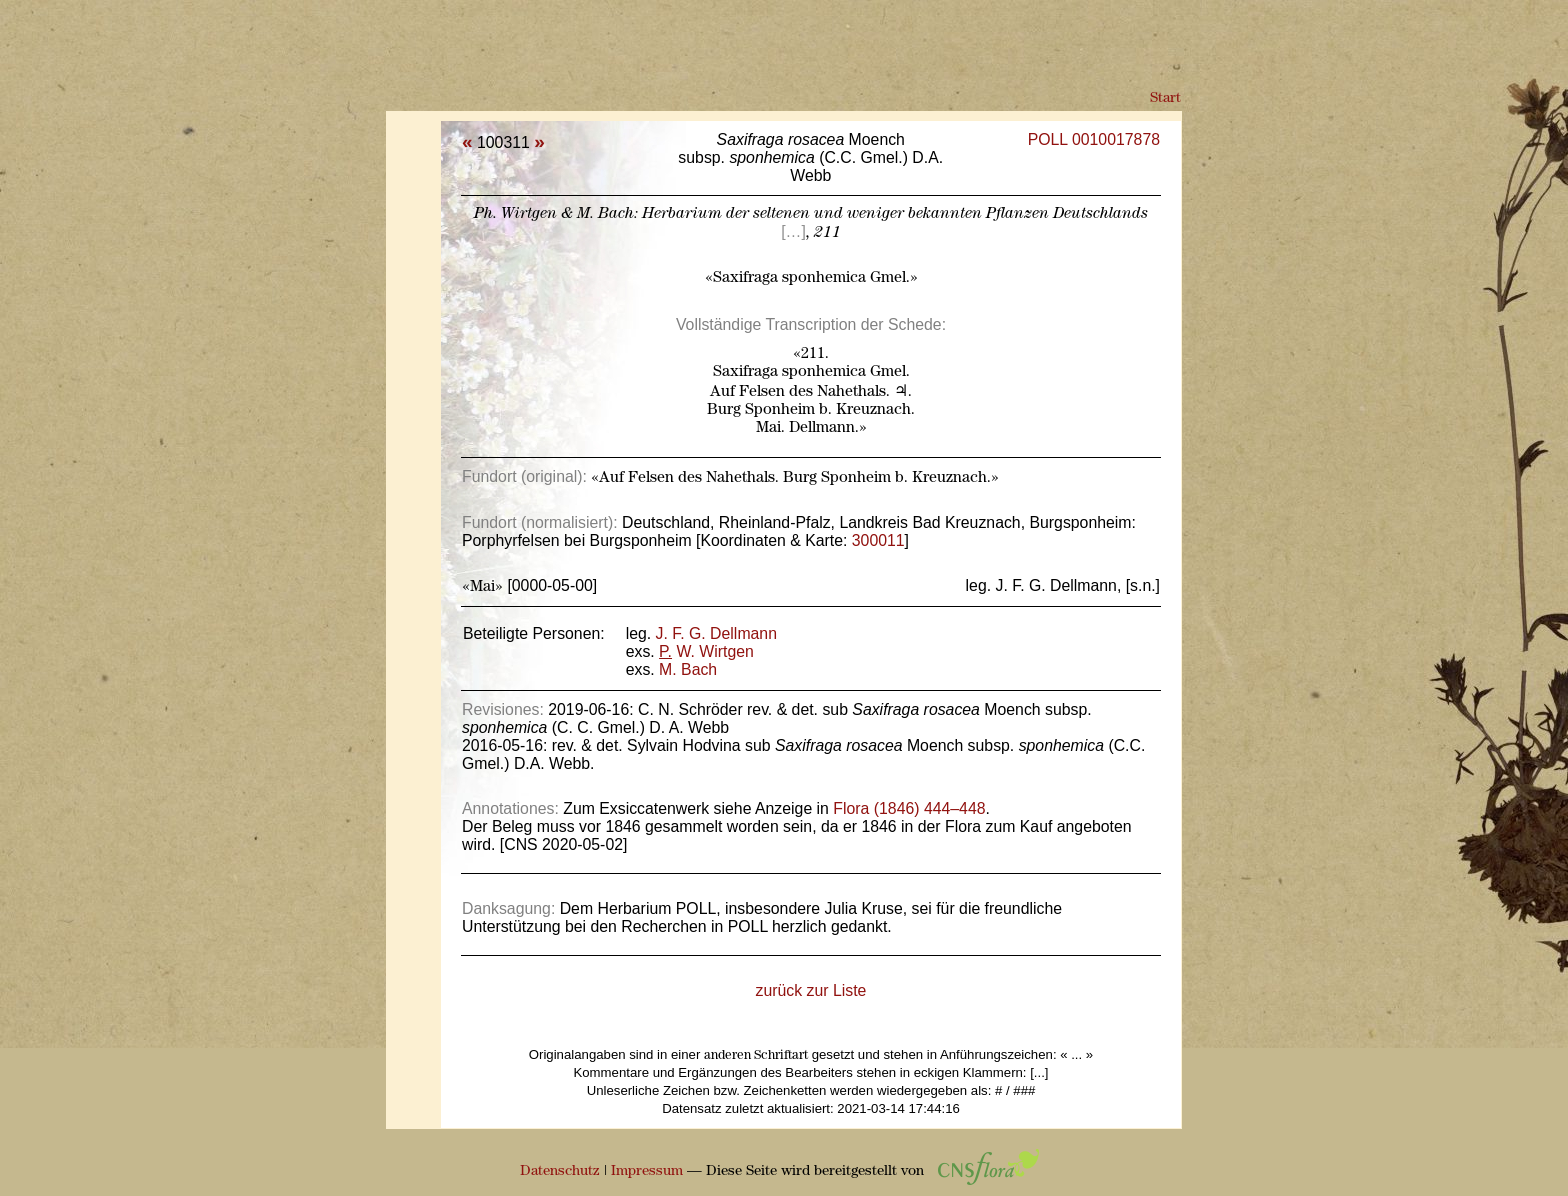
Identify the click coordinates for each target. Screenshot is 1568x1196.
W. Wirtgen (706, 651)
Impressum (647, 1171)
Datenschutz (560, 1171)
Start (1165, 98)
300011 (878, 540)
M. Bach (688, 669)
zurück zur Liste (811, 990)
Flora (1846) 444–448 (909, 808)
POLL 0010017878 (1094, 139)
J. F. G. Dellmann (716, 633)
